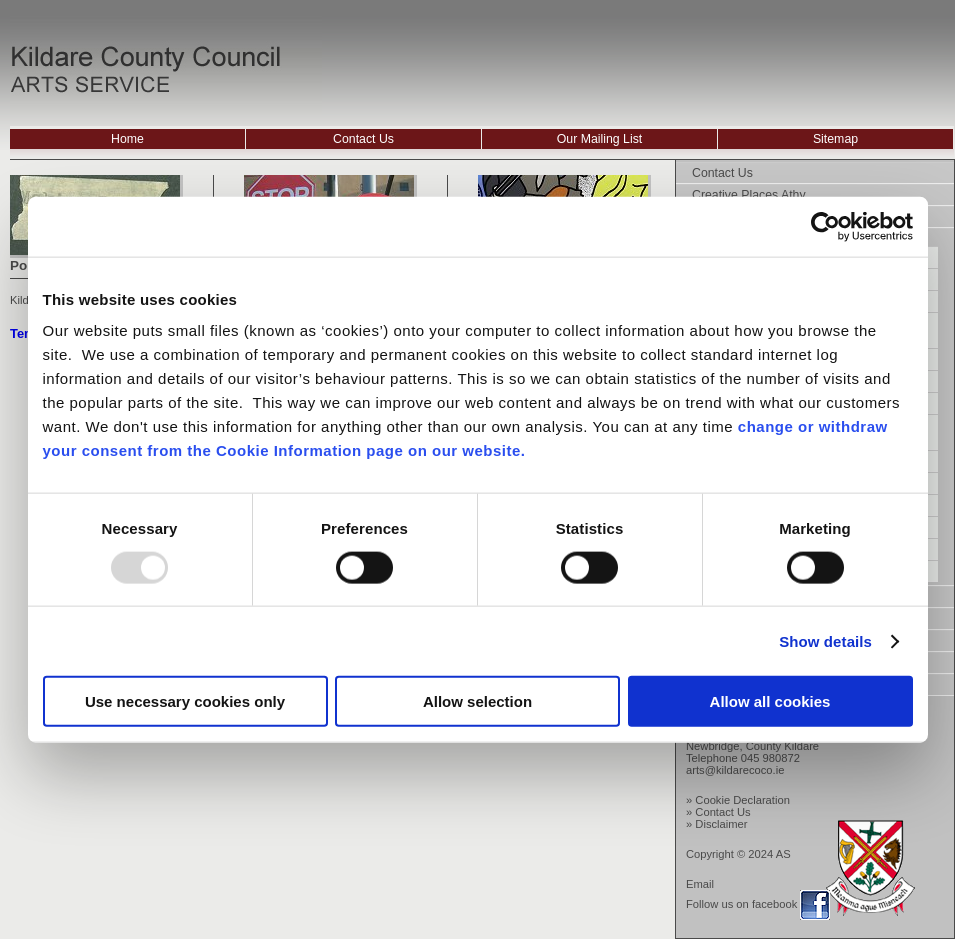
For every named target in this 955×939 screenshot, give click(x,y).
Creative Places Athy (749, 195)
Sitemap (835, 139)
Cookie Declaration (742, 800)
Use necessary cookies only (185, 701)
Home (127, 139)
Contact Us (363, 139)
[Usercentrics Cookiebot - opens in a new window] (825, 226)
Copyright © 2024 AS (738, 854)
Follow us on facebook (741, 904)
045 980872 (770, 758)
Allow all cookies (770, 701)
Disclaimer (721, 824)
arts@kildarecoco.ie (735, 770)
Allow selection (477, 701)
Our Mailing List (600, 139)
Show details (825, 640)
